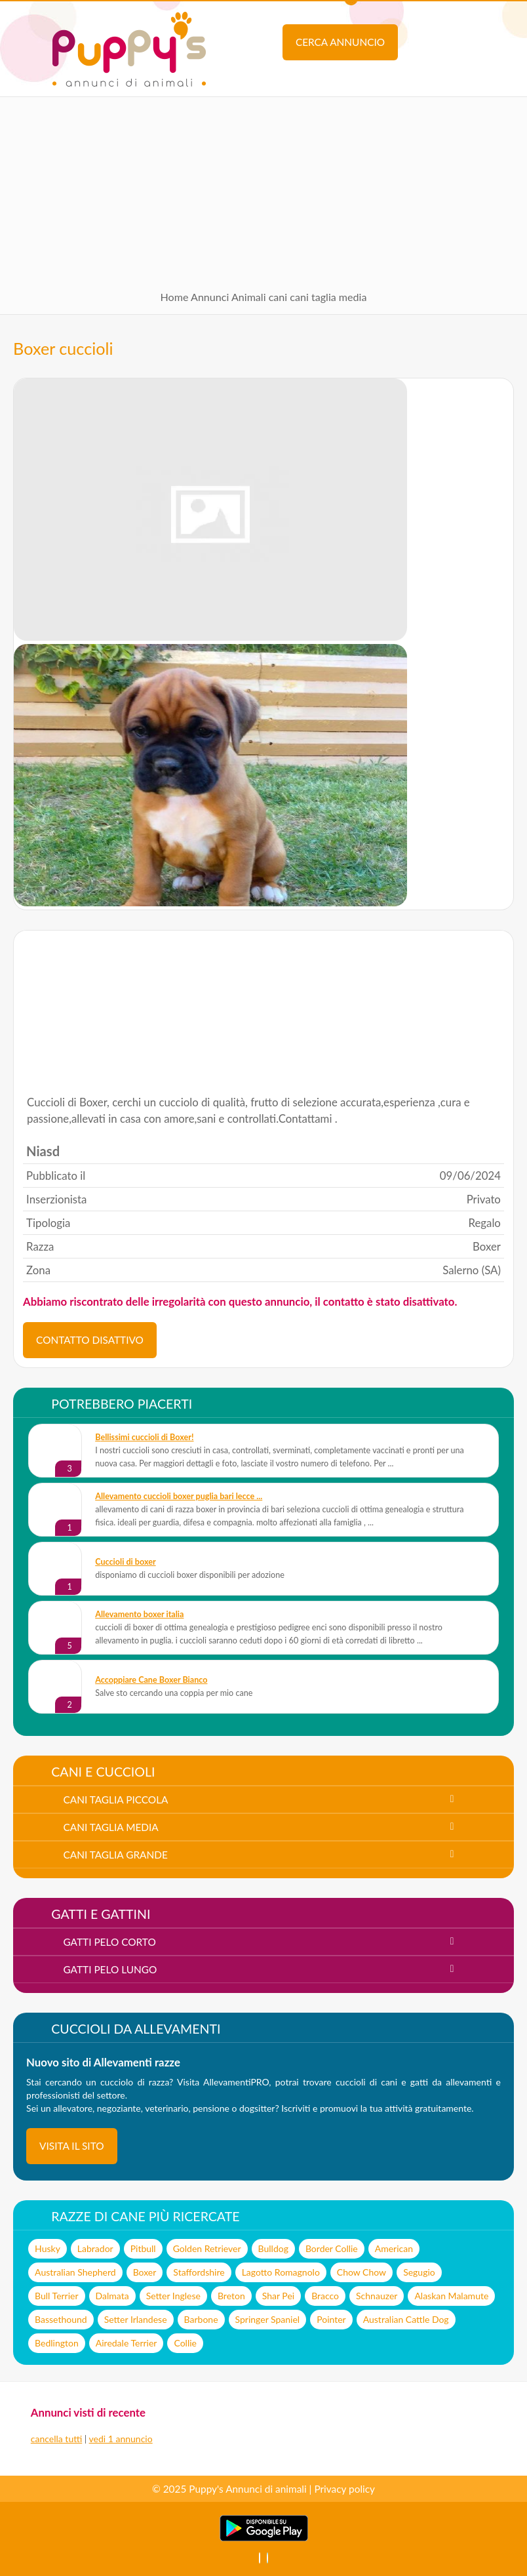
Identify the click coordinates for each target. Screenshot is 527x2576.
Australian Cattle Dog (406, 2319)
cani (278, 297)
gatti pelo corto (109, 1942)
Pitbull (143, 2248)
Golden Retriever (207, 2248)
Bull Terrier (56, 2295)
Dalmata (112, 2295)
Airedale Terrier (126, 2342)
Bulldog (273, 2248)
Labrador (95, 2248)
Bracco (325, 2295)
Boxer (145, 2272)
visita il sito (71, 2146)
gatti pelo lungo (110, 1969)
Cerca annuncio (340, 42)
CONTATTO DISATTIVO (90, 1340)
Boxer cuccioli (63, 348)
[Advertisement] (263, 189)
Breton (231, 2295)
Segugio (419, 2272)
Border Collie (331, 2248)
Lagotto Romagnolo (281, 2272)
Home (175, 297)
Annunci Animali (228, 297)
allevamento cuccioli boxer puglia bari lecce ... (178, 1496)
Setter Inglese (173, 2295)
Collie (185, 2342)
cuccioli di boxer (125, 1562)
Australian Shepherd (75, 2272)
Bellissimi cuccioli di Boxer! (144, 1437)
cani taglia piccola (115, 1799)
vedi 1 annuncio (121, 2438)
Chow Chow (361, 2272)
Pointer (331, 2319)
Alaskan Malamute (451, 2295)
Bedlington (57, 2342)
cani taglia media (328, 297)
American (394, 2248)
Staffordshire (198, 2272)
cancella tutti (56, 2438)
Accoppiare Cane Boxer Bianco (151, 1680)
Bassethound (61, 2319)
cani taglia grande (115, 1855)
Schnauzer (376, 2295)
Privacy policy (344, 2489)
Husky (47, 2248)
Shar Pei (278, 2295)
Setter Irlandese (135, 2319)
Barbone (201, 2319)
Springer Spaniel (267, 2319)
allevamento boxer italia (139, 1614)
